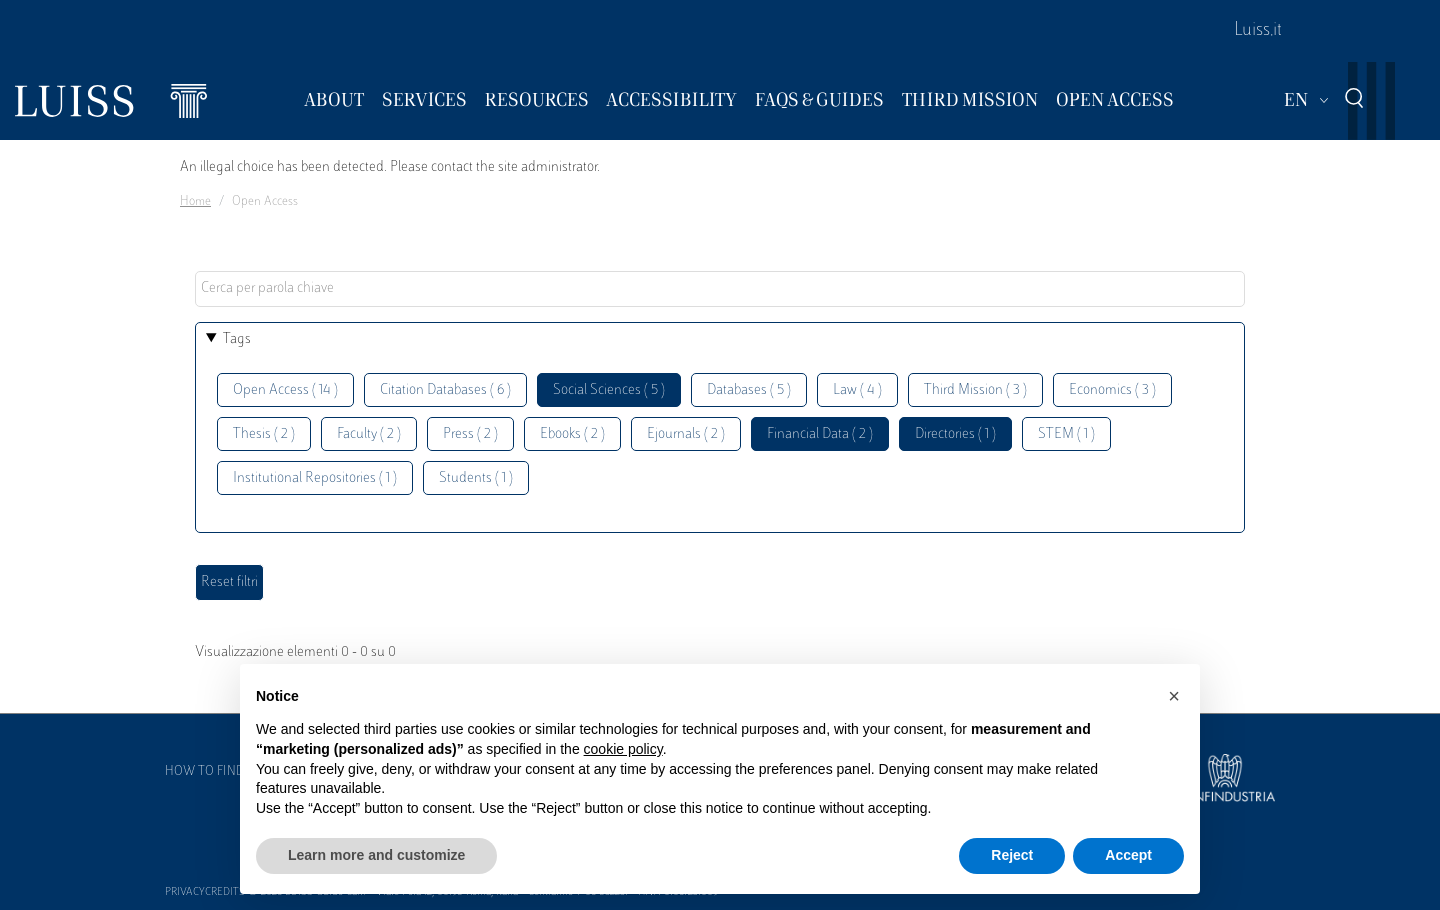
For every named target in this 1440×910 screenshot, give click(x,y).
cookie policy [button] (623, 749)
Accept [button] (1128, 855)
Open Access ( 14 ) (285, 390)
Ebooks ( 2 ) (572, 434)
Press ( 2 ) (470, 434)
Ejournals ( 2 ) (686, 434)
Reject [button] (1012, 855)
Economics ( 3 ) (1112, 390)
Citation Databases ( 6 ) (445, 390)
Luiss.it (1258, 31)
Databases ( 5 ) (749, 390)
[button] (1174, 696)
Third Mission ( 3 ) (975, 390)
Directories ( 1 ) (955, 434)
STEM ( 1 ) (1066, 434)
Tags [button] (237, 339)
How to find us (214, 772)
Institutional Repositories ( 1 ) (315, 478)
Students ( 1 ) (476, 478)
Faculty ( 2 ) (369, 434)
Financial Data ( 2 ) (820, 434)
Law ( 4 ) (857, 390)
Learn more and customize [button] (376, 855)
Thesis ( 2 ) (264, 434)
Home (195, 202)
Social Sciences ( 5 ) (609, 390)
